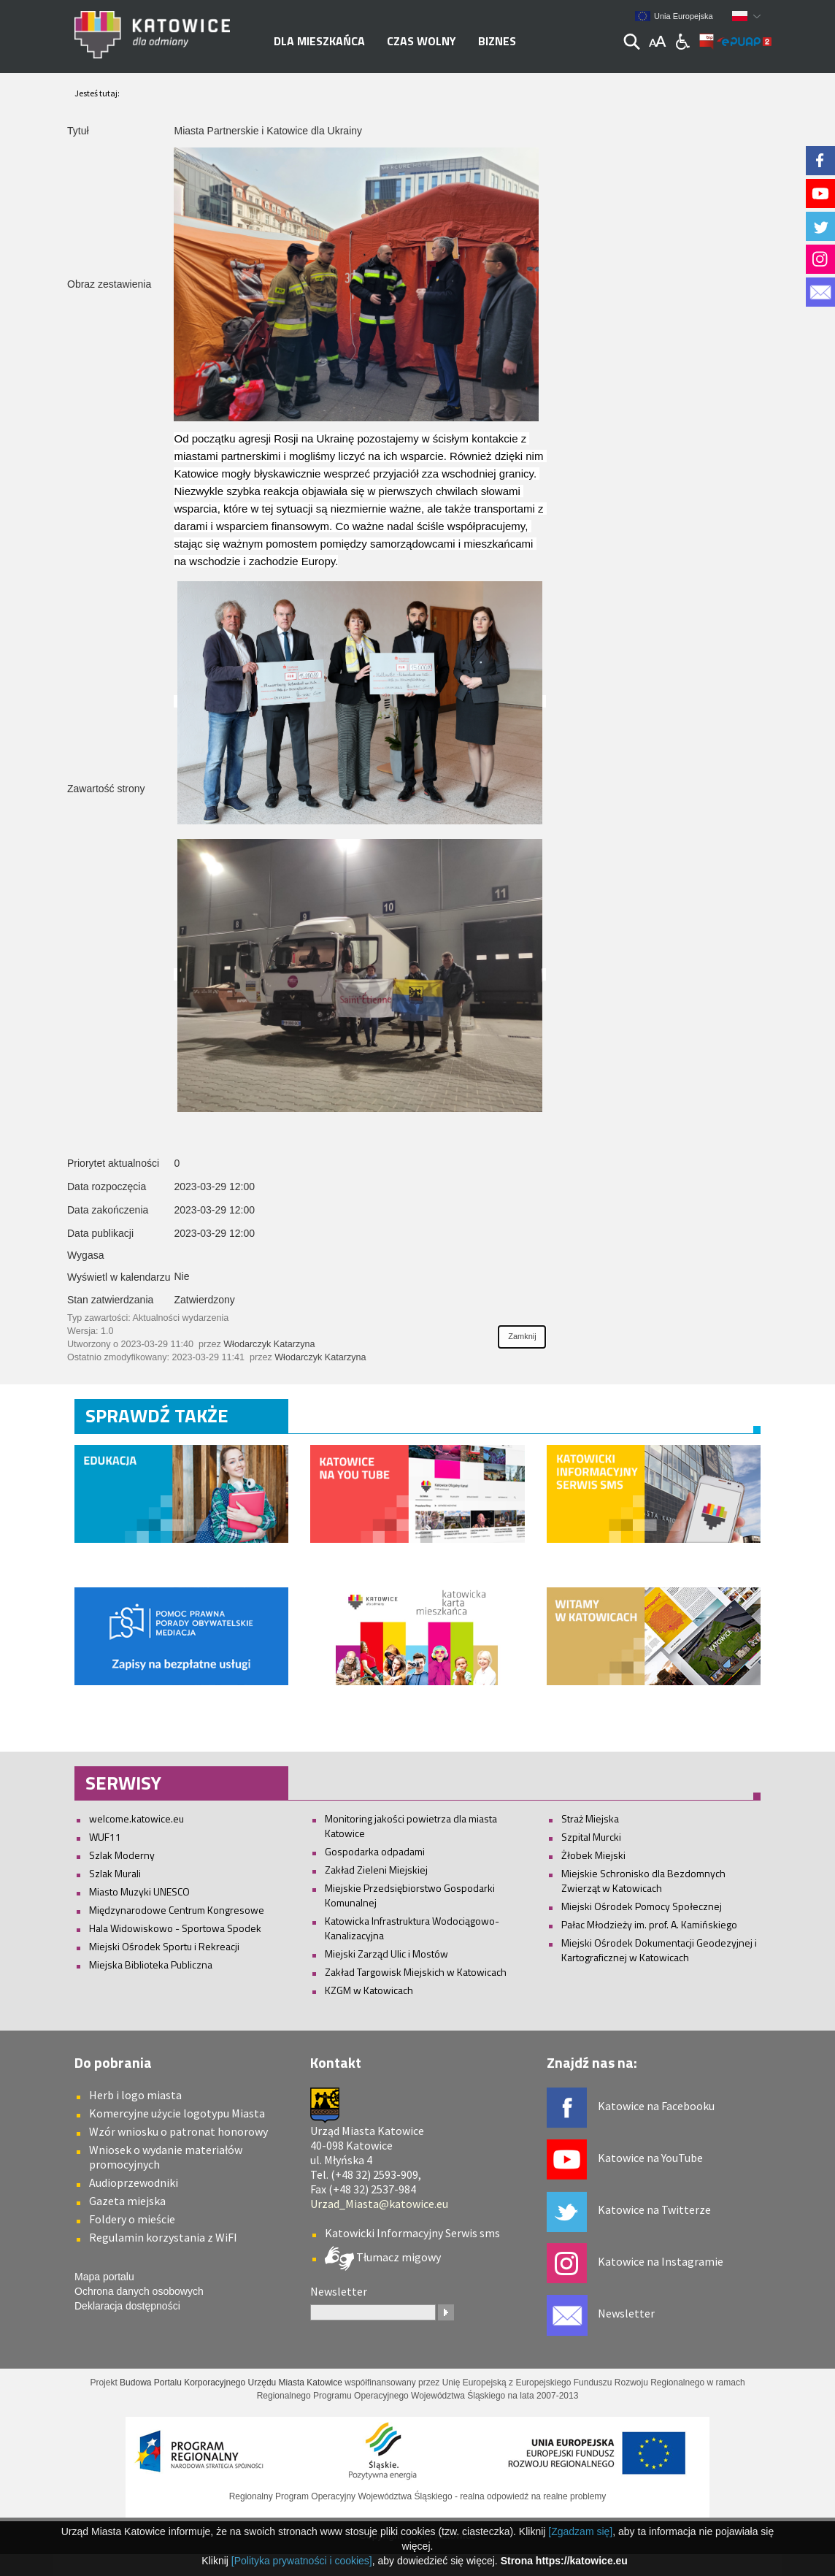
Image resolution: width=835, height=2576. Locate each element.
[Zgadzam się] (580, 2531)
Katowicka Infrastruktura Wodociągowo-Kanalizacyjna (412, 1928)
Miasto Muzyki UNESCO (139, 1891)
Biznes (497, 41)
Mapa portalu (104, 2276)
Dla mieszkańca (319, 41)
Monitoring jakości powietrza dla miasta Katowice (411, 1826)
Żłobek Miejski (593, 1855)
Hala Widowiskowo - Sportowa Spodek (175, 1928)
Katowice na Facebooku (656, 2105)
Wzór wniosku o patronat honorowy (178, 2131)
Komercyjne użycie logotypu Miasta (177, 2113)
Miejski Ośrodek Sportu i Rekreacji (164, 1946)
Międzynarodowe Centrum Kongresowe (176, 1909)
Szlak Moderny (122, 1855)
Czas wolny (421, 41)
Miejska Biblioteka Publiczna (150, 1964)
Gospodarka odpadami (375, 1851)
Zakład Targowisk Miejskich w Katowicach (416, 1971)
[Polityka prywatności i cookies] (301, 2561)
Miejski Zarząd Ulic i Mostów (386, 1953)
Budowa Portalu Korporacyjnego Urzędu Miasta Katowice (231, 2382)
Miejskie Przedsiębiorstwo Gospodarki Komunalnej (410, 1895)
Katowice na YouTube (650, 2157)
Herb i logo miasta (135, 2095)
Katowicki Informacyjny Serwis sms (412, 2233)
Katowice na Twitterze (654, 2209)
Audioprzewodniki (133, 2182)
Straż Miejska (590, 1818)
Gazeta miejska (127, 2200)
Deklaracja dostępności (127, 2306)
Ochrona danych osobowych (139, 2291)
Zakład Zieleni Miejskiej (376, 1869)
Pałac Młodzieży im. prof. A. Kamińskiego (649, 1924)
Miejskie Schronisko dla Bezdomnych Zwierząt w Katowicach (643, 1880)
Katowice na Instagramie (660, 2261)
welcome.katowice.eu (136, 1818)
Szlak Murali (115, 1873)
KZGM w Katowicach (369, 1990)
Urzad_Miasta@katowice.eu (379, 2203)
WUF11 (105, 1836)
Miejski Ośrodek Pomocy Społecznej (641, 1906)
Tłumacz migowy (397, 2257)
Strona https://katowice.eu (564, 2561)
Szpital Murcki (591, 1836)
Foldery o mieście (132, 2219)
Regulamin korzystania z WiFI (163, 2237)
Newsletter (626, 2313)
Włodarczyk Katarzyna (269, 1344)
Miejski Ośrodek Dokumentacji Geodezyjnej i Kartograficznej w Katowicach (659, 1950)
